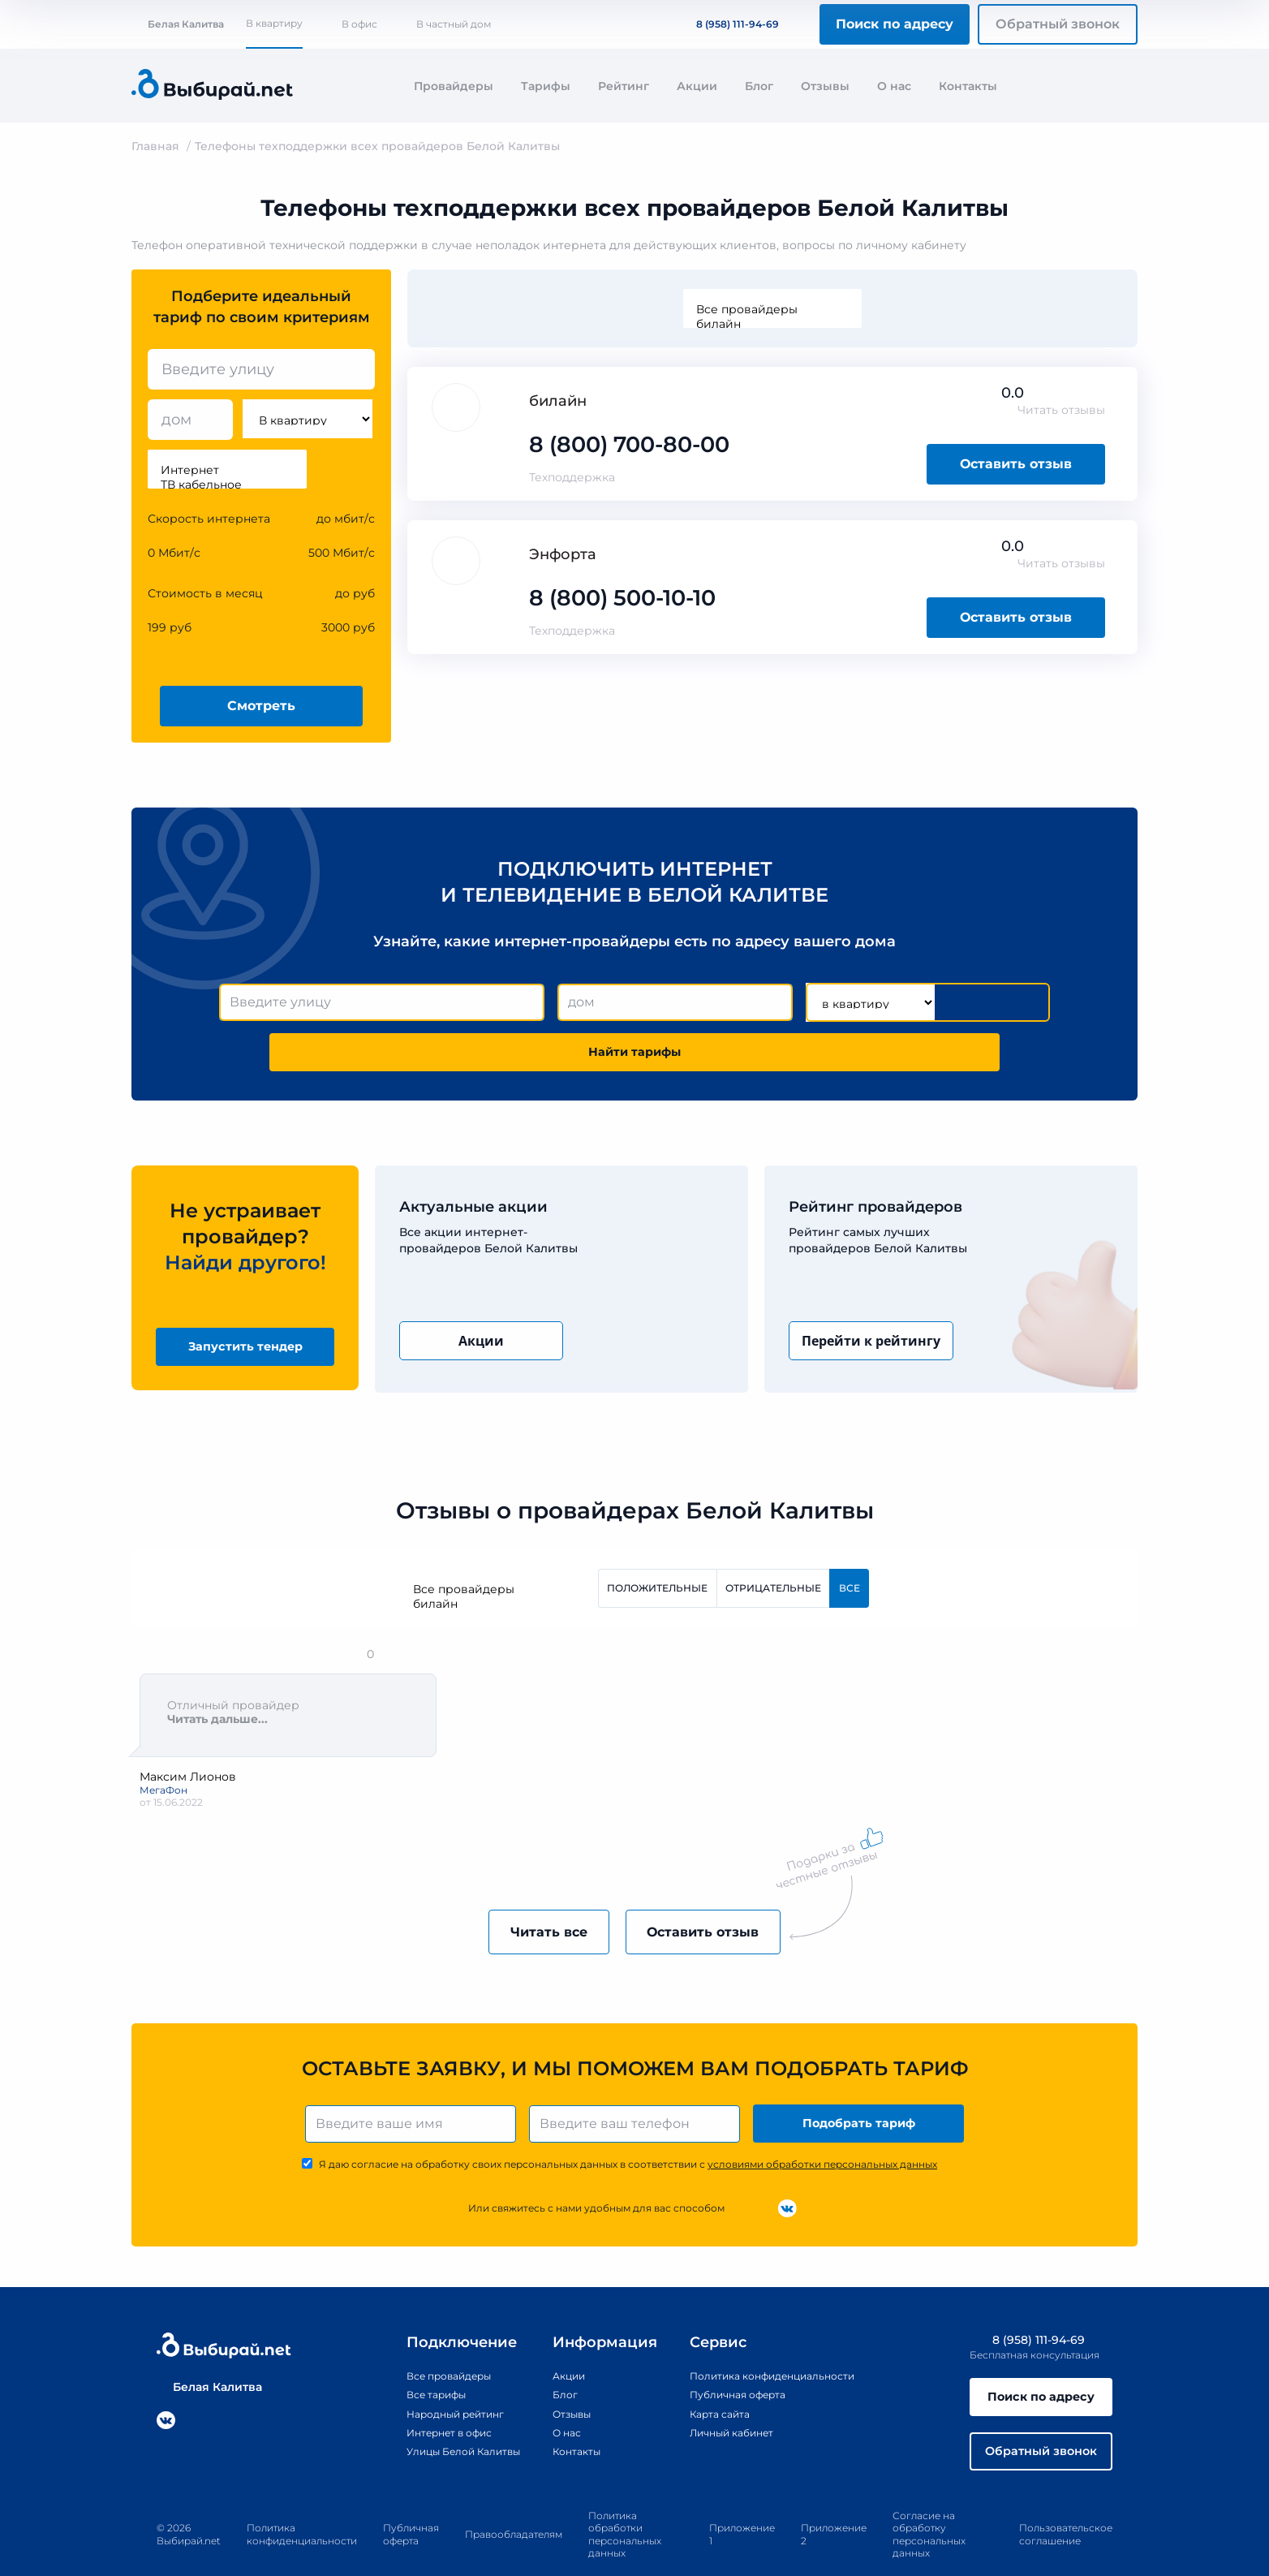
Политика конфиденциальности (775, 2340)
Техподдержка (572, 477)
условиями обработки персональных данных (822, 2128)
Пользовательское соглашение (1065, 2506)
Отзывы (825, 86)
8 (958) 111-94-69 (728, 24)
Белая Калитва (177, 24)
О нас (894, 86)
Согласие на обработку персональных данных (929, 2506)
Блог (759, 86)
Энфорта (562, 554)
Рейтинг (623, 86)
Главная (155, 146)
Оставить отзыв (1016, 464)
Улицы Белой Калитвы (440, 2415)
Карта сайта (714, 2378)
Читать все (531, 1890)
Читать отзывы (1061, 410)
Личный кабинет (728, 2396)
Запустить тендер (245, 1301)
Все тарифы (407, 2359)
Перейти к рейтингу (871, 1294)
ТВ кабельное (227, 484)
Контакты (968, 86)
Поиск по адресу (894, 24)
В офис (359, 24)
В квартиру (274, 23)
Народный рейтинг (430, 2378)
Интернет (227, 470)
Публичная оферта (734, 2359)
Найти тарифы (957, 1002)
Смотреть (261, 705)
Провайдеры (453, 86)
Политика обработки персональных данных (624, 2506)
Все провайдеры (772, 309)
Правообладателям (513, 2507)
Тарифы (545, 86)
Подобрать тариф (862, 2085)
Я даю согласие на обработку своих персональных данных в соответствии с (628, 2128)
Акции (697, 86)
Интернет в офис (423, 2396)
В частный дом (453, 24)
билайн (772, 324)
